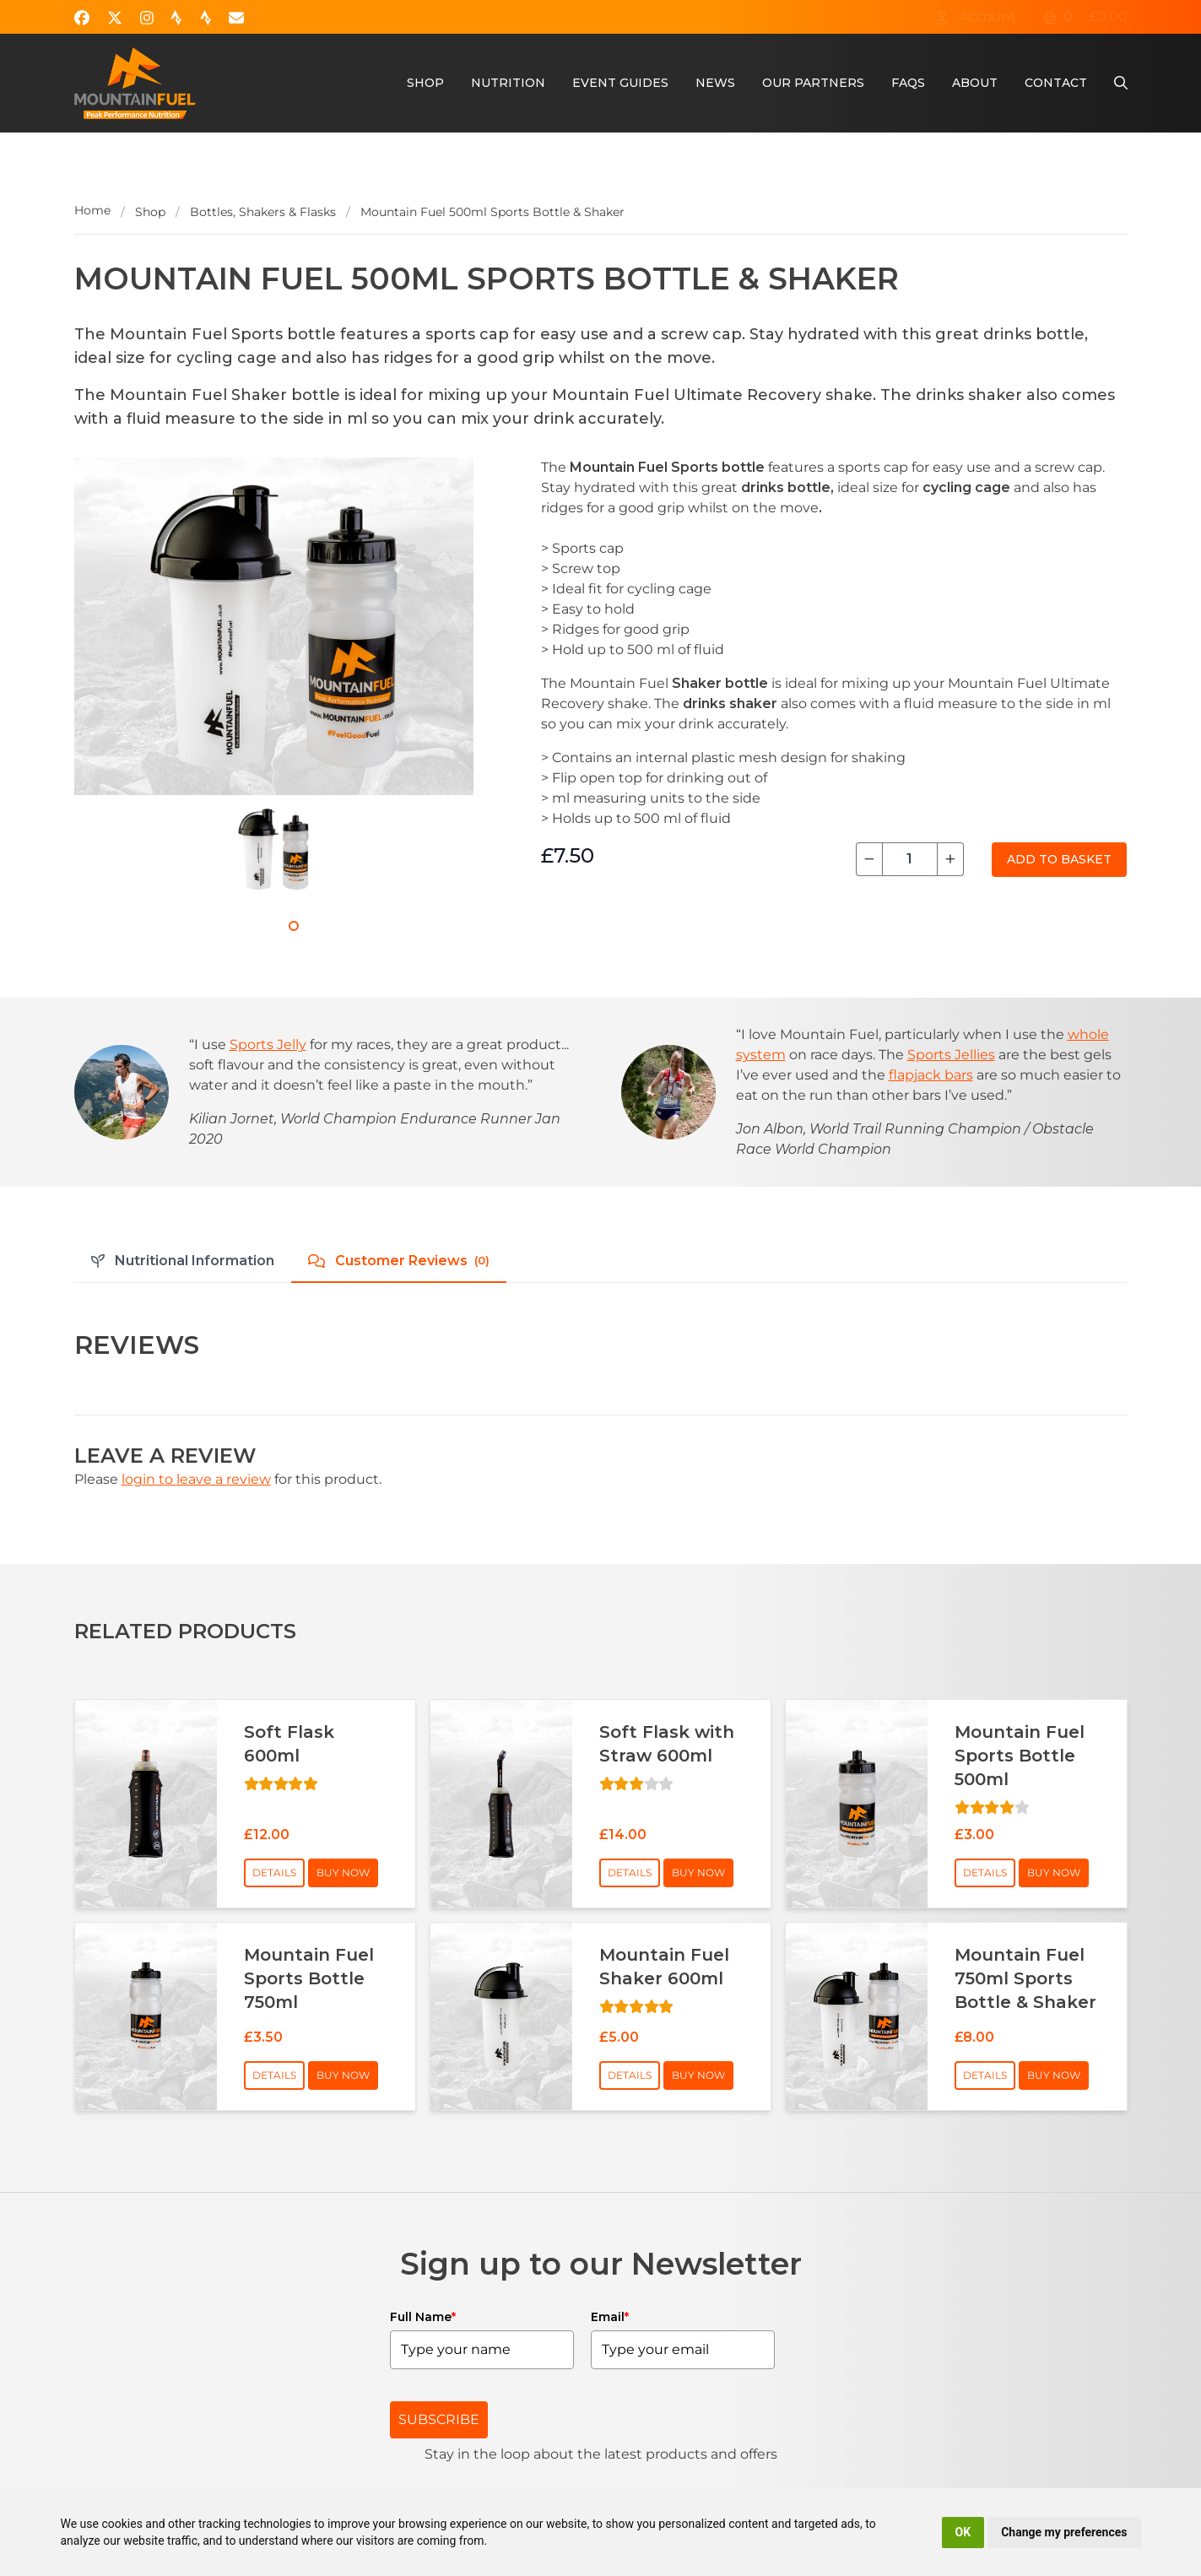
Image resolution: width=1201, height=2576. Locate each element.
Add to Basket (1059, 859)
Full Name (423, 2316)
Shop (425, 82)
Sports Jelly (268, 1044)
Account (975, 16)
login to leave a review (196, 1479)
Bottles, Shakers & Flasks (263, 211)
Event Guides (620, 82)
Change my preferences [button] (1064, 2532)
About (975, 82)
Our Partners (813, 82)
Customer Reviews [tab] (399, 1261)
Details (274, 1872)
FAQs (908, 82)
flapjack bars (931, 1075)
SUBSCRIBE (438, 2419)
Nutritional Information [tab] (182, 1261)
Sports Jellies (951, 1055)
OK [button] (963, 2532)
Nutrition (508, 82)
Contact (1056, 82)
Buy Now (343, 1872)
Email (610, 2316)
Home (92, 210)
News (715, 82)
